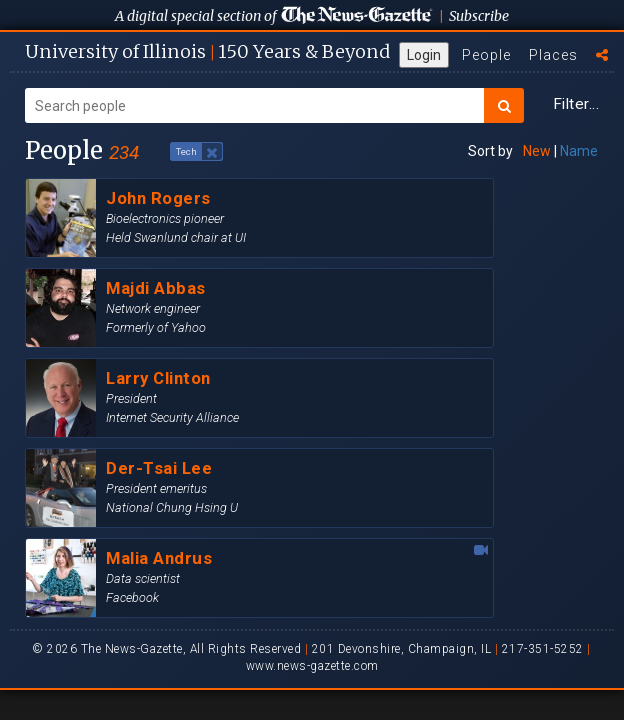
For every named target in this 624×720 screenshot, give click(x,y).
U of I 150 (207, 51)
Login (424, 55)
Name (579, 151)
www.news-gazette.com (312, 666)
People (486, 55)
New (537, 151)
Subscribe (479, 16)
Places (553, 55)
